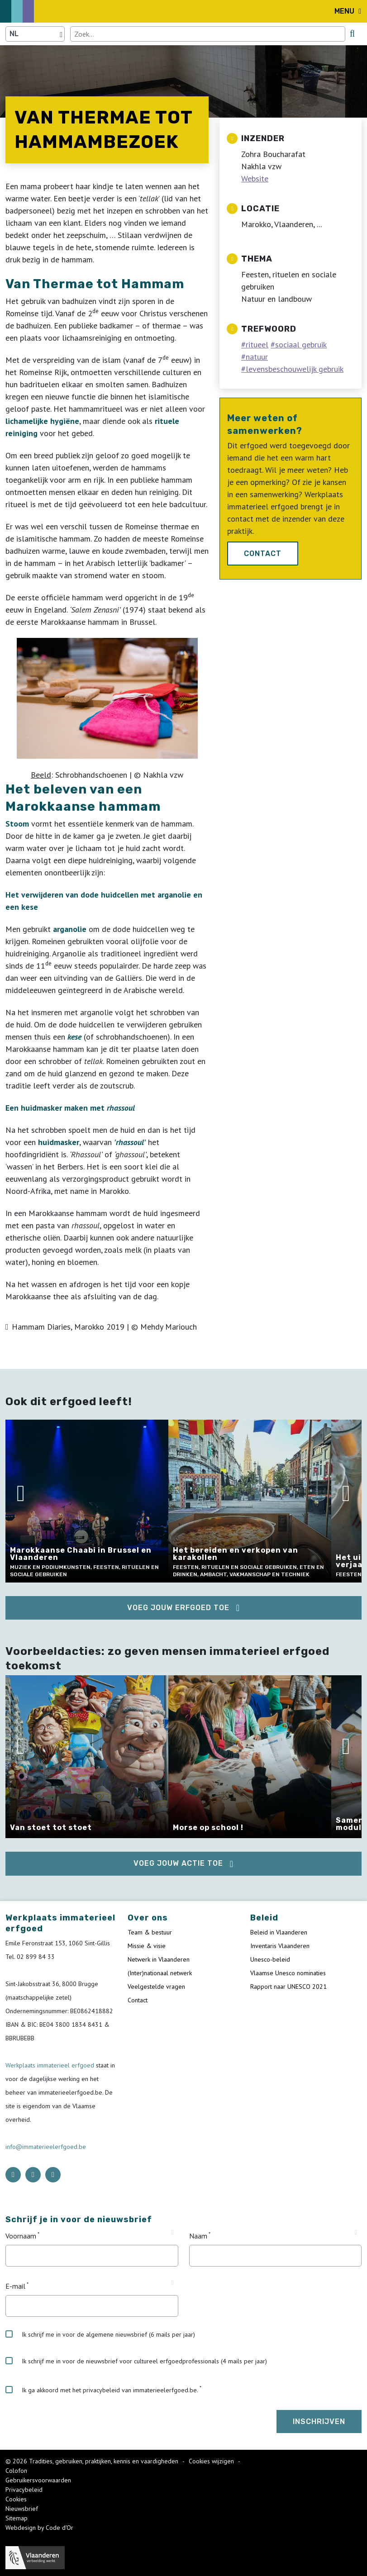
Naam (198, 2235)
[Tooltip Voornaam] (172, 2232)
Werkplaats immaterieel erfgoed (50, 2065)
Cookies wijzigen (212, 2461)
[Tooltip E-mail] (172, 2283)
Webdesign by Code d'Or (39, 2528)
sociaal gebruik (301, 344)
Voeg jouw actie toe (178, 1863)
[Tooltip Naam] (356, 2232)
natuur (257, 357)
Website (254, 178)
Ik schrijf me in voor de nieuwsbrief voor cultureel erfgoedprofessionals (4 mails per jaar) (136, 2361)
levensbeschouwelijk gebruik (294, 369)
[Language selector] (35, 34)
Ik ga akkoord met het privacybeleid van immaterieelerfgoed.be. (101, 2390)
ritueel (257, 344)
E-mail (15, 2286)
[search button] (352, 33)
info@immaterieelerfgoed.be (45, 2147)
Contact (262, 553)
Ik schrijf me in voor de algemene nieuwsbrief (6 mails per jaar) (100, 2334)
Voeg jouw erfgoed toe (178, 1607)
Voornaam (20, 2235)
